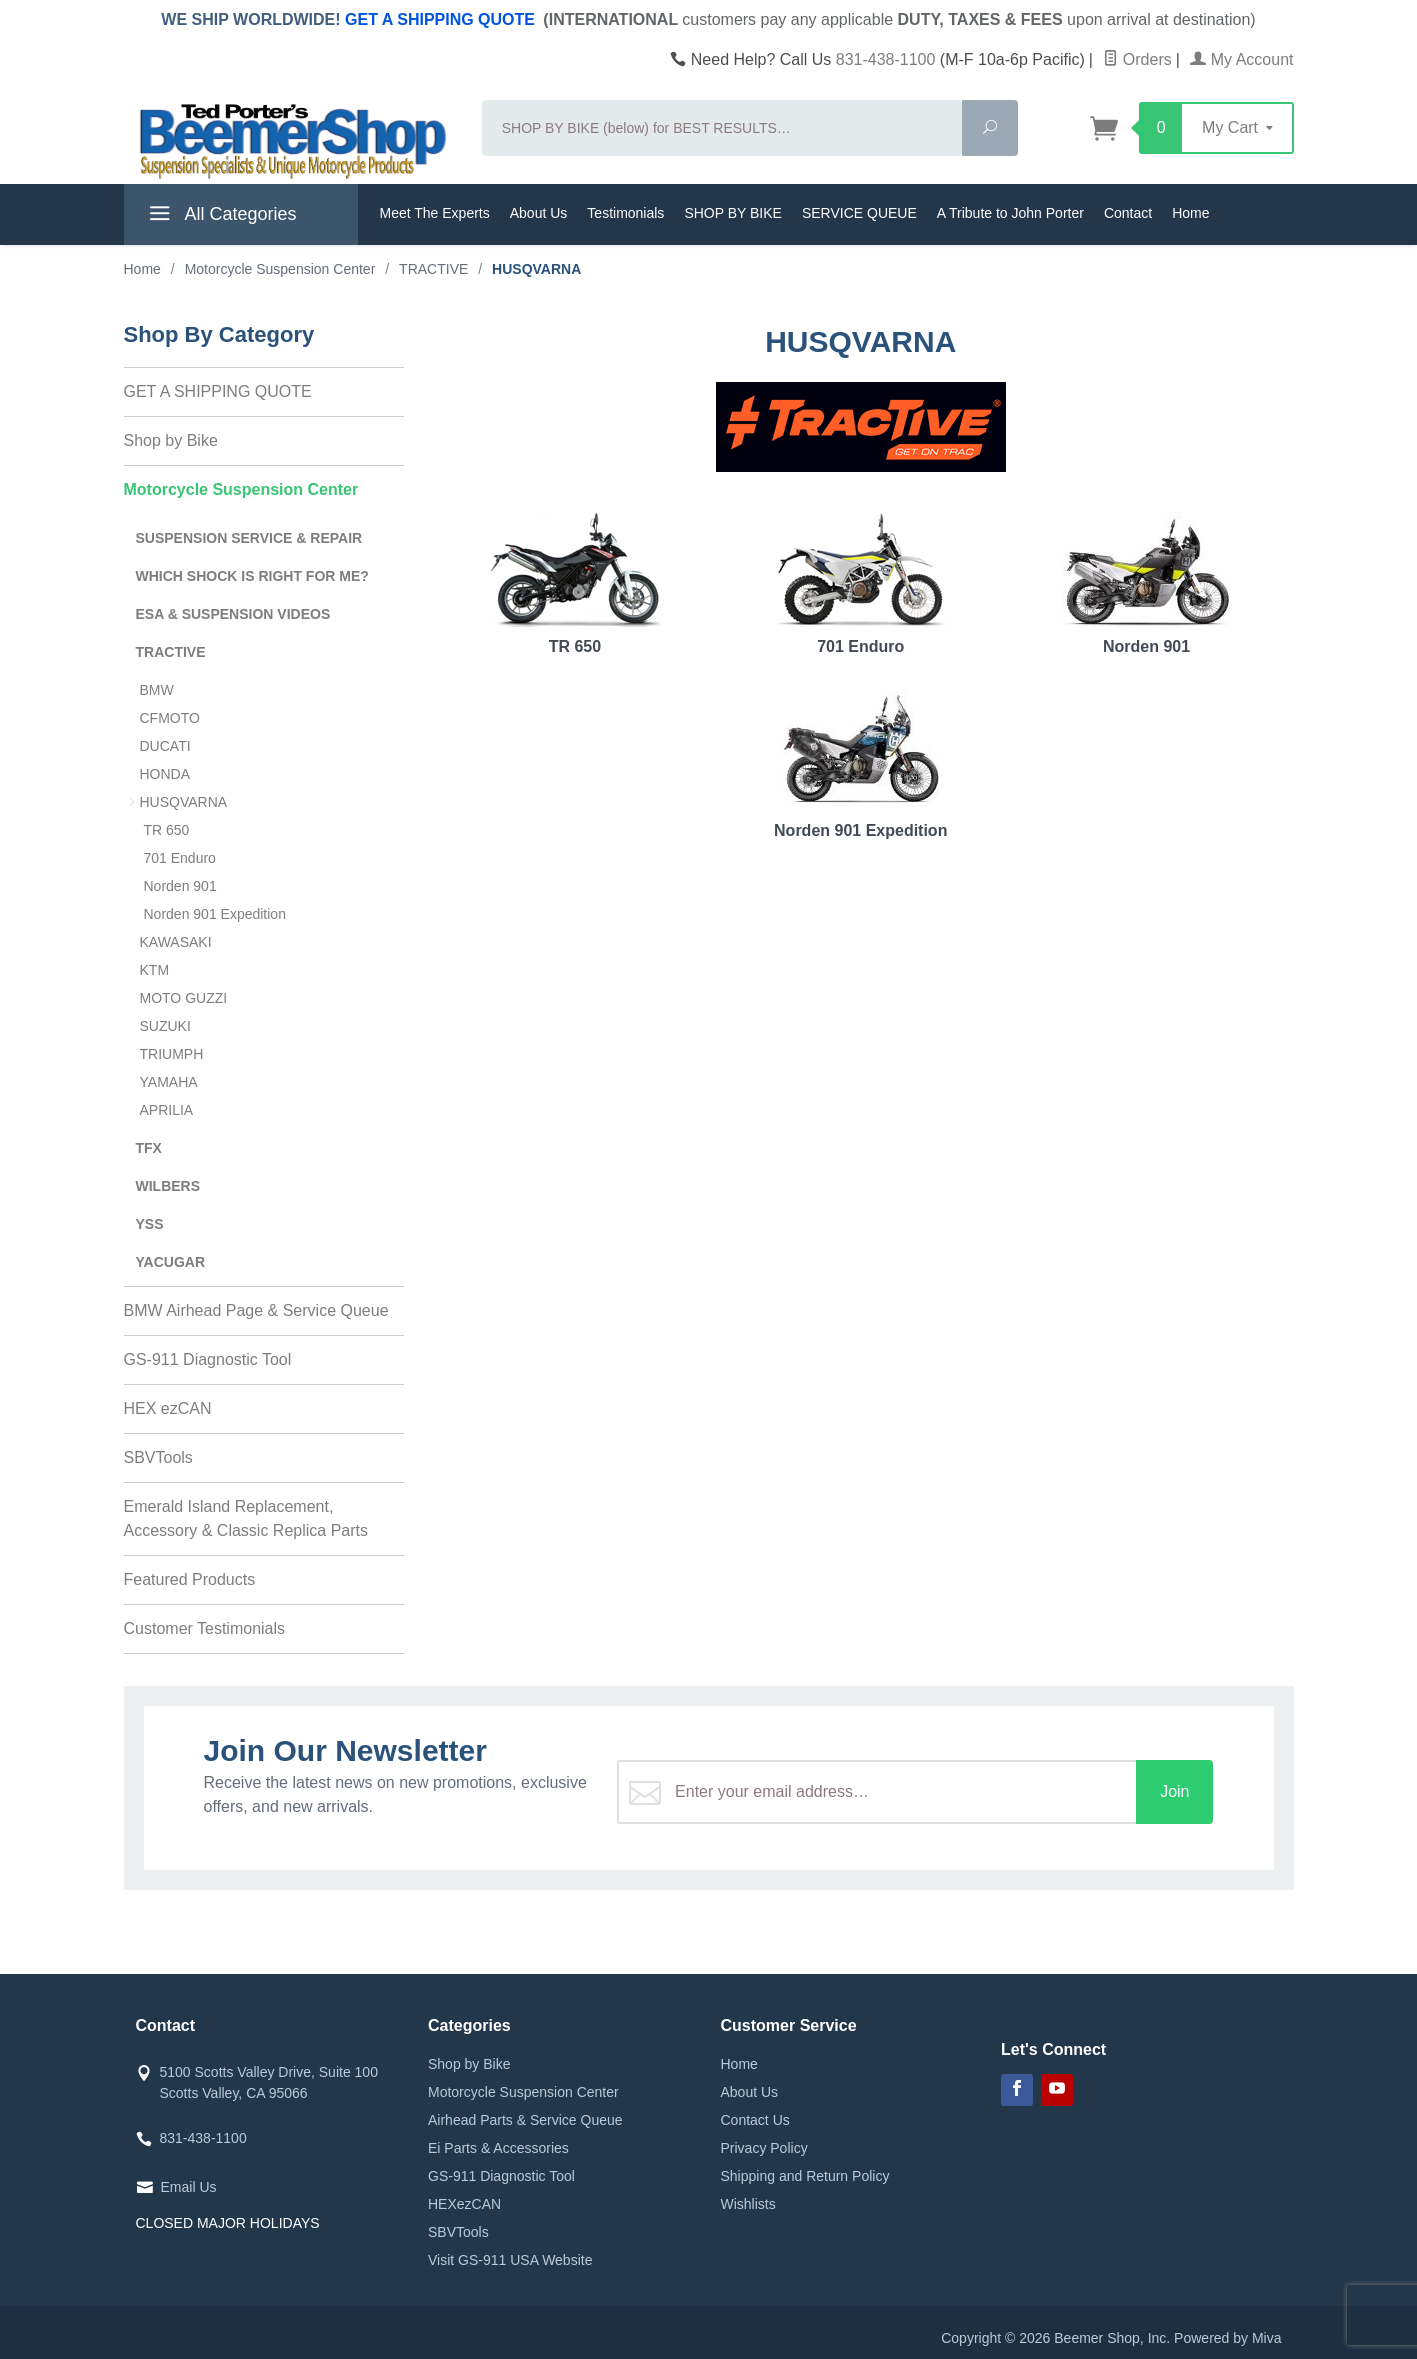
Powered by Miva (1227, 2338)
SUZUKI (165, 1026)
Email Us (189, 2187)
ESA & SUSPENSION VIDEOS (233, 614)
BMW (157, 690)
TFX (149, 1148)
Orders (1137, 59)
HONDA (165, 774)
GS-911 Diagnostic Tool (208, 1359)
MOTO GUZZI (184, 998)
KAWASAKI (176, 942)
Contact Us (755, 2120)
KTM (155, 970)
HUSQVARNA (184, 802)
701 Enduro (861, 583)
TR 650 (575, 583)
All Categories (220, 217)
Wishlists (748, 2204)
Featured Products (190, 1579)
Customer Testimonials (205, 1628)
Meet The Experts (435, 213)
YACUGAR (171, 1262)
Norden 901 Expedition (861, 765)
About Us (539, 213)
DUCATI (165, 746)
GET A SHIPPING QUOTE (440, 19)
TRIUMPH (172, 1054)
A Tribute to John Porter (1010, 213)
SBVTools (158, 1457)
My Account (1241, 59)
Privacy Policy (764, 2148)
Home (1190, 213)
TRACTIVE (171, 652)
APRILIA (167, 1110)
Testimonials (625, 213)
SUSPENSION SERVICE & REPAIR (249, 538)
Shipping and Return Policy (805, 2176)
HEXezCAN (464, 2204)
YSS (150, 1224)
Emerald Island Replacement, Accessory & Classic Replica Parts (246, 1518)
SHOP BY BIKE (733, 213)
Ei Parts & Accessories (498, 2148)
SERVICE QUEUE (859, 213)
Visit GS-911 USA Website (510, 2260)
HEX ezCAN (168, 1408)
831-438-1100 (886, 59)
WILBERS (168, 1186)
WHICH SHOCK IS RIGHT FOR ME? (252, 576)
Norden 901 (1147, 583)
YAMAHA (169, 1082)
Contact (1128, 213)
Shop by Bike (171, 440)
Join (1174, 1791)
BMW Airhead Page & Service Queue (256, 1310)
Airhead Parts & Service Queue (525, 2120)
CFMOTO (170, 718)
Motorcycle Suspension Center (241, 489)
